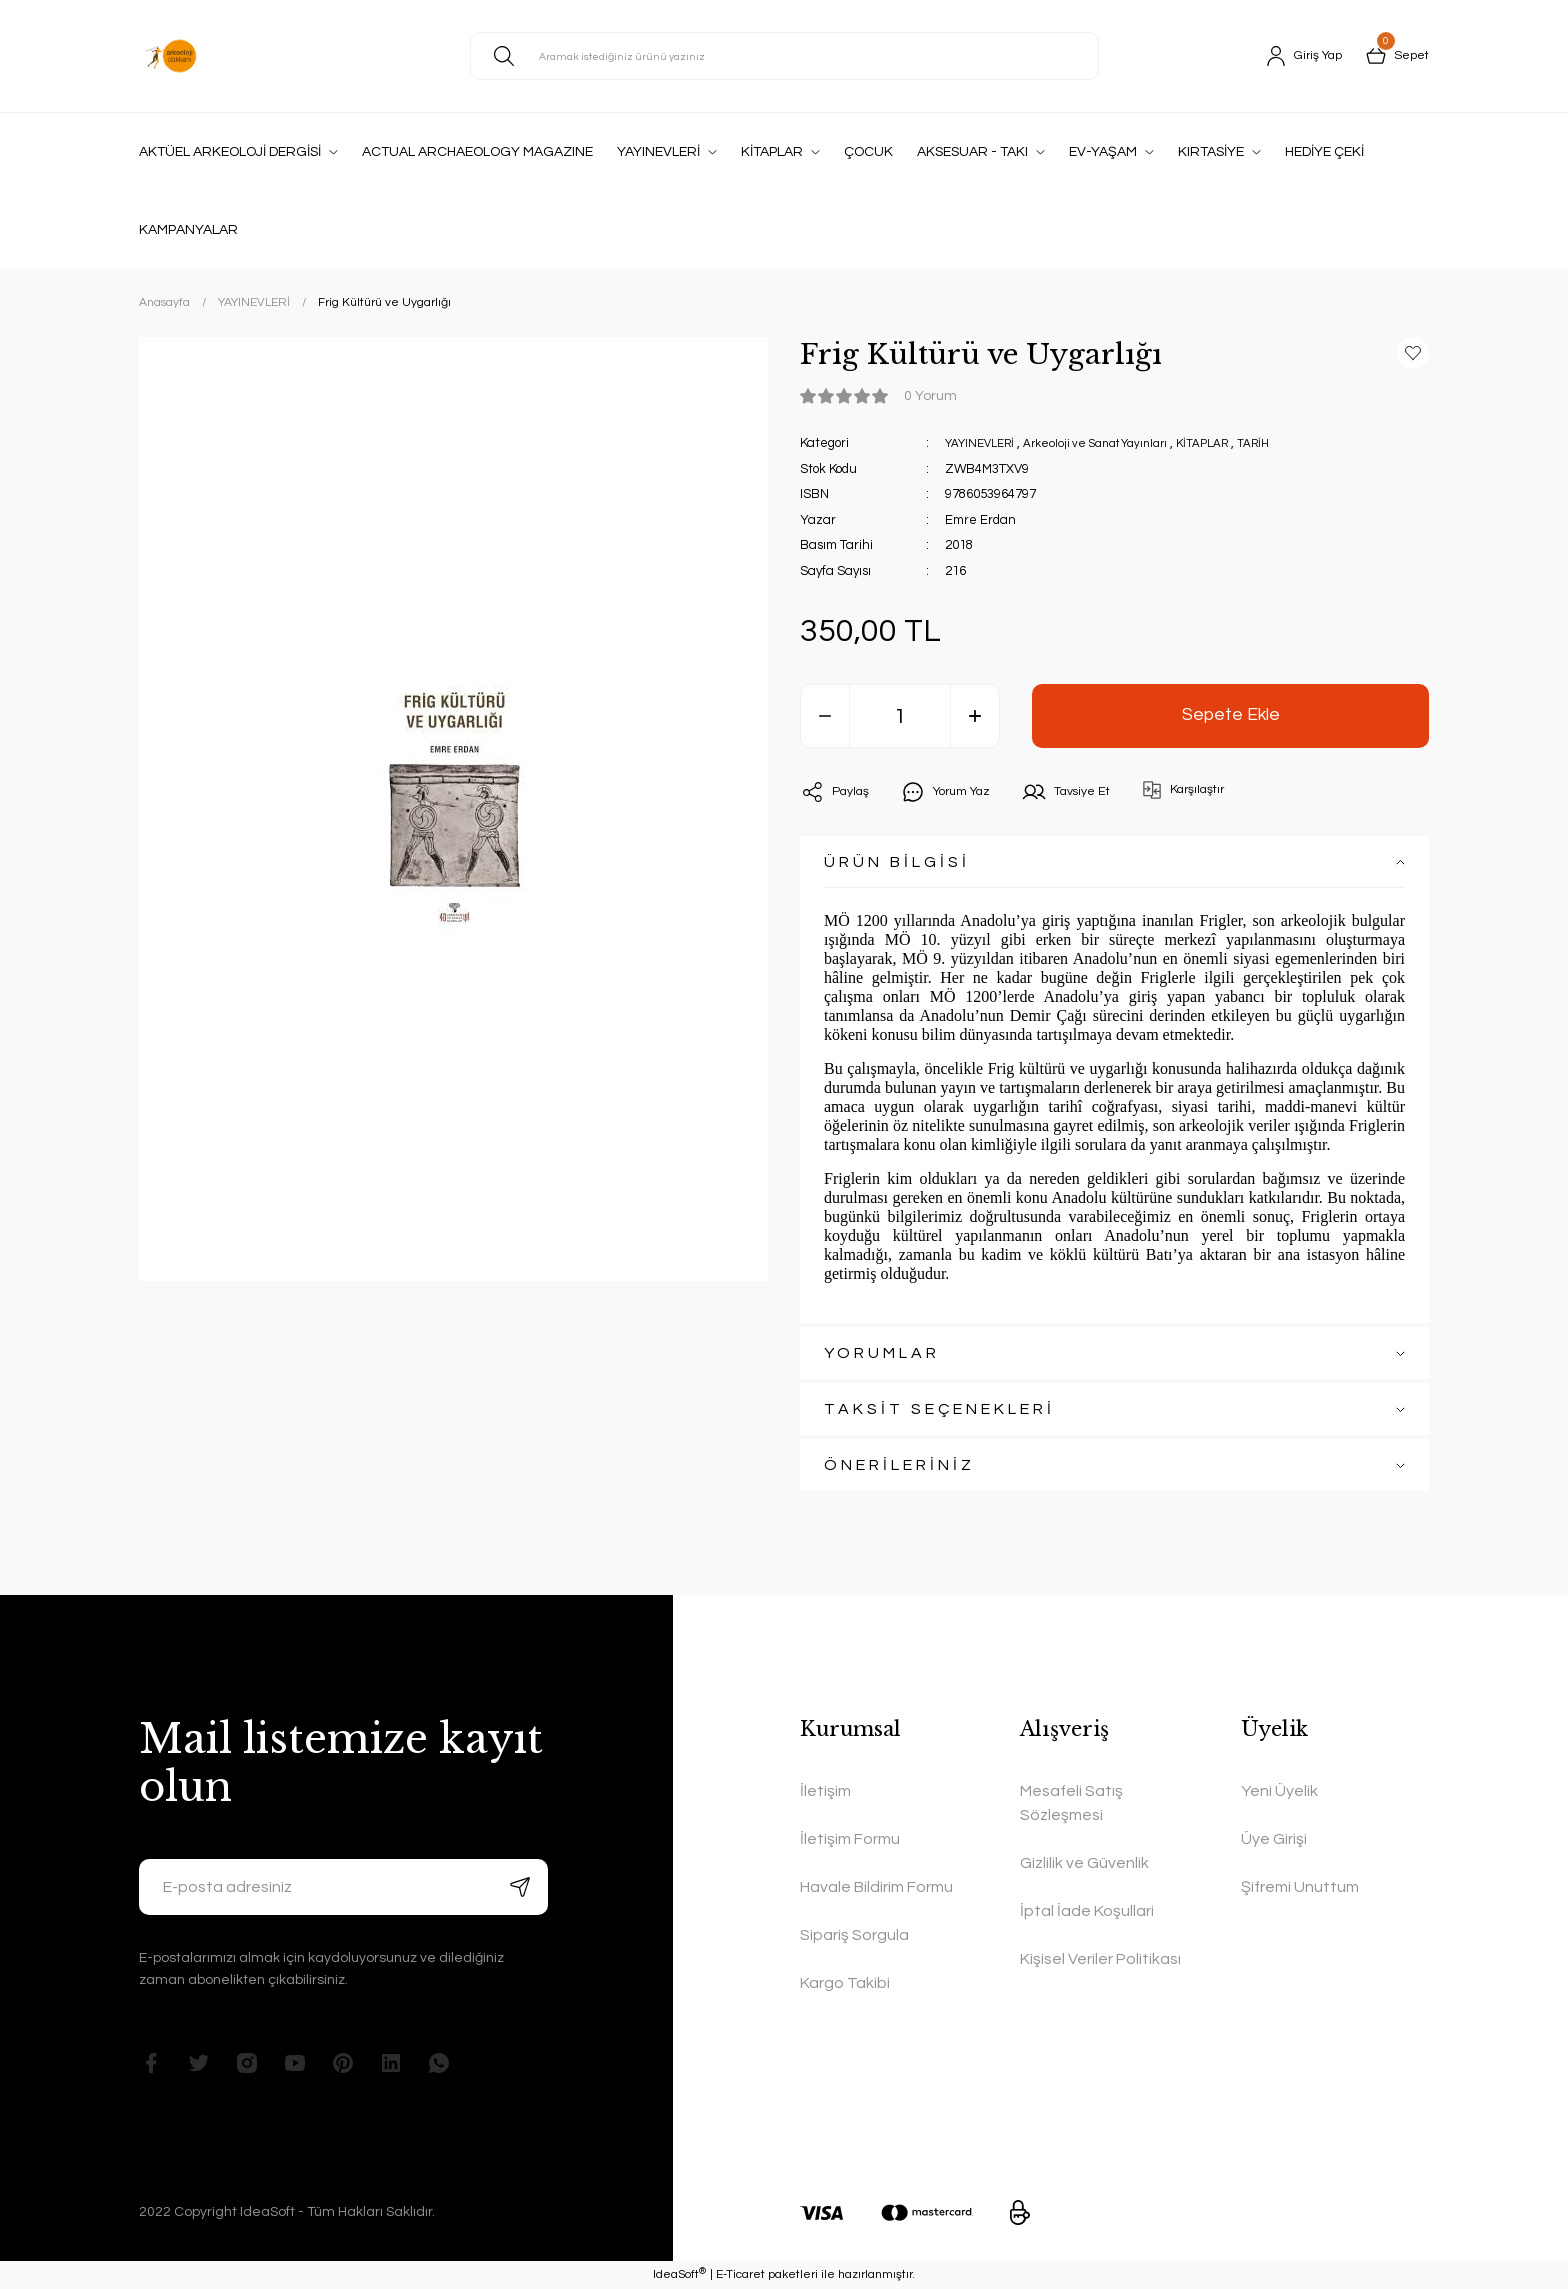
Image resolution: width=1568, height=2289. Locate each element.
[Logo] (171, 56)
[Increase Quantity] (975, 716)
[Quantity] (900, 716)
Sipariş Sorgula (854, 1935)
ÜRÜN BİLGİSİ (897, 862)
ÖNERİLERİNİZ (899, 1465)
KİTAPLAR (1234, 443)
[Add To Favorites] (1413, 353)
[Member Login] (1295, 56)
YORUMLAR (882, 1353)
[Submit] (520, 1887)
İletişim (825, 1791)
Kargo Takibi (845, 1983)
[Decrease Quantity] (825, 716)
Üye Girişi (1274, 1839)
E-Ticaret (740, 2274)
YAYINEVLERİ (985, 443)
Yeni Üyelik (1279, 1791)
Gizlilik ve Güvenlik (1084, 1863)
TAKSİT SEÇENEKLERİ (939, 1409)
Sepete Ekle (1230, 715)
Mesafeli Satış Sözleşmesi (1071, 1803)
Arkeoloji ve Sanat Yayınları (1115, 443)
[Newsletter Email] (343, 1887)
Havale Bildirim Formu (876, 1887)
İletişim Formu (850, 1839)
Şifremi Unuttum (1300, 1887)
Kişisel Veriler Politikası (1100, 1959)
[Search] (784, 56)
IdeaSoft (679, 2274)
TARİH (1291, 443)
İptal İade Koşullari (1087, 1911)
